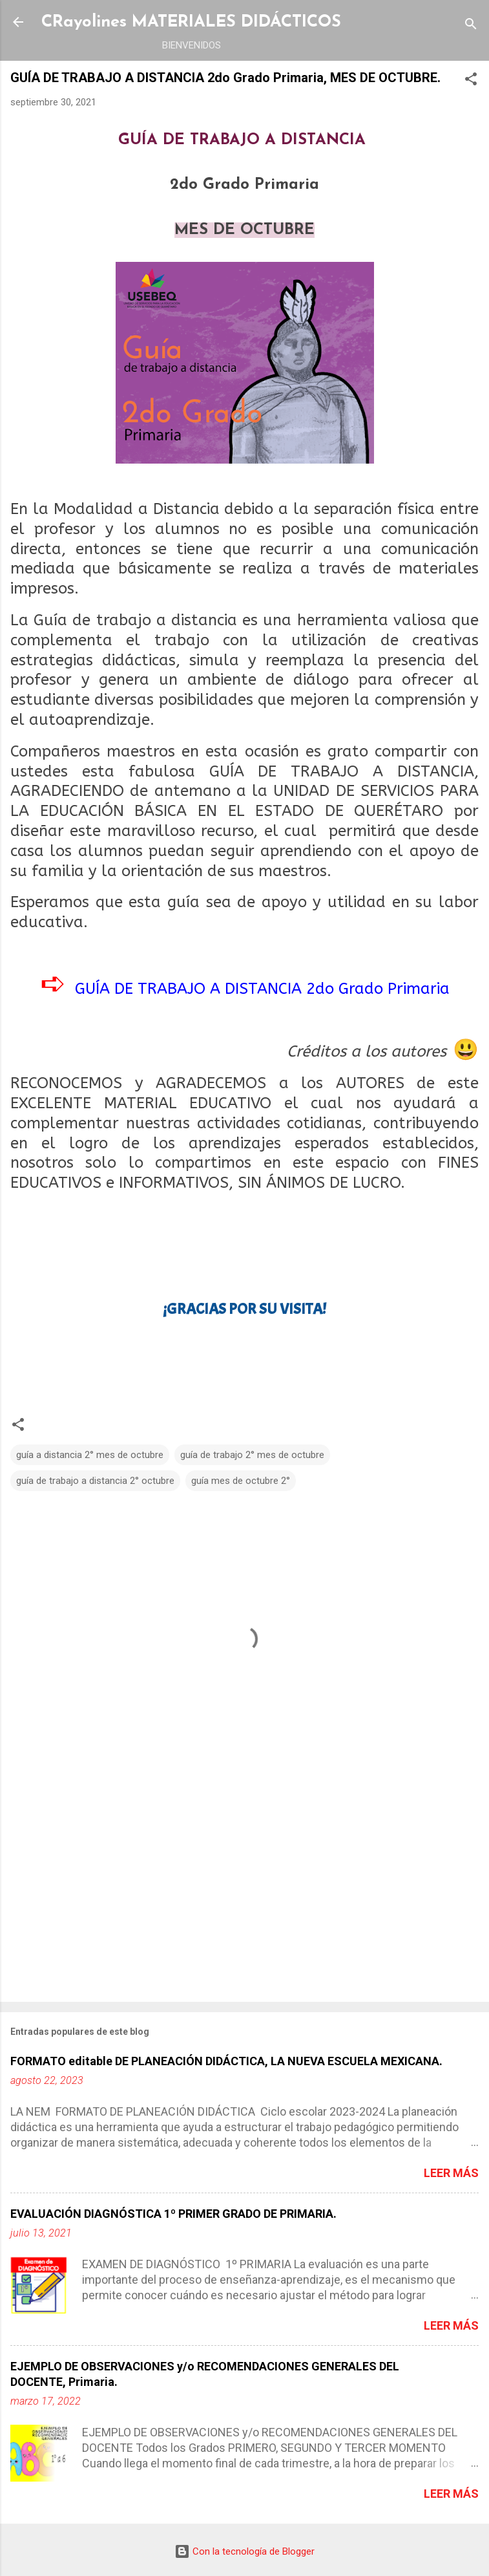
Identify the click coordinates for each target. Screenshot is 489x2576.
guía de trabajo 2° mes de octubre (252, 1455)
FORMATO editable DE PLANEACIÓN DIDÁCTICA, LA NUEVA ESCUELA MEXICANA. (226, 2061)
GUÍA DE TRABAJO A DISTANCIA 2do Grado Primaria (262, 989)
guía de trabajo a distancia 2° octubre (95, 1481)
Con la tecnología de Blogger (244, 2551)
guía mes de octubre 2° (240, 1481)
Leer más (451, 2173)
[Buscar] (471, 26)
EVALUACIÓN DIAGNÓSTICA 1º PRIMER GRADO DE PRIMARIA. (173, 2213)
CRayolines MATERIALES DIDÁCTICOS (191, 22)
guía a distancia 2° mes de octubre (89, 1455)
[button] (471, 81)
